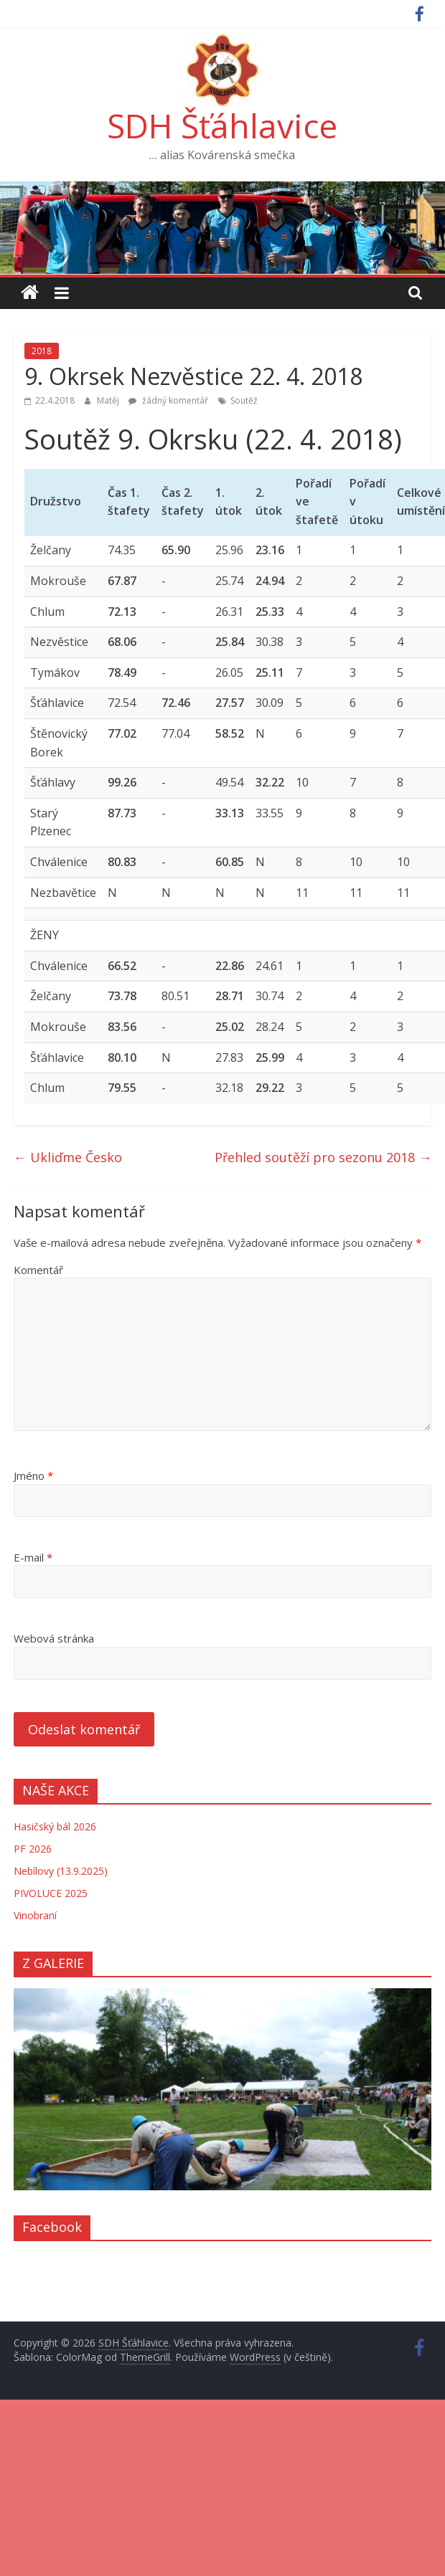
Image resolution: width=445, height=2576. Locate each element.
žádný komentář (168, 400)
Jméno (33, 1475)
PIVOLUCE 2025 (51, 1893)
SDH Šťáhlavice (222, 125)
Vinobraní (35, 1915)
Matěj (109, 400)
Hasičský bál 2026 (55, 1826)
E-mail (33, 1557)
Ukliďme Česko (68, 1157)
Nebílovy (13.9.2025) (61, 1871)
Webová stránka (54, 1638)
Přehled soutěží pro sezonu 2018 (323, 1157)
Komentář (38, 1270)
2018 (42, 351)
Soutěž (244, 400)
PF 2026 (33, 1848)
